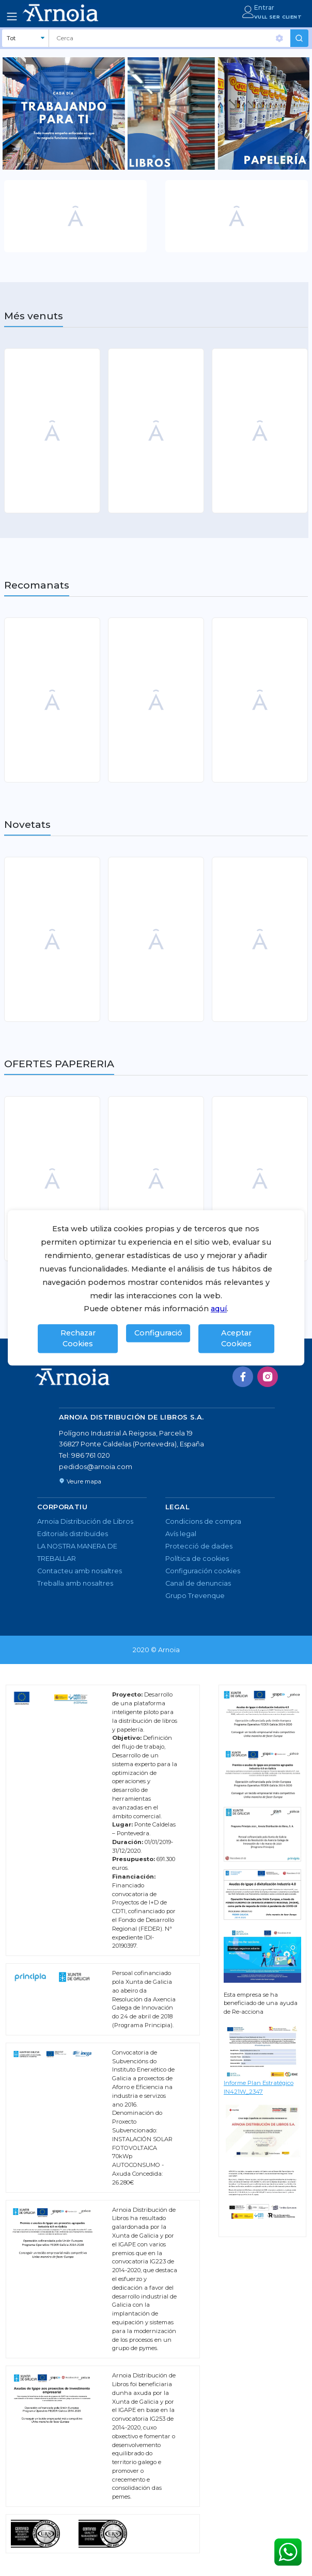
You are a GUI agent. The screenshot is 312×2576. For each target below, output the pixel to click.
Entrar (264, 7)
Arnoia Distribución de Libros (85, 1521)
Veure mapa (80, 1481)
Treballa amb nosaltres (75, 1583)
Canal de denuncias (198, 1583)
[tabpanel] (156, 113)
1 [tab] (157, 160)
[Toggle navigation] (12, 16)
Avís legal (180, 1534)
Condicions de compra (203, 1521)
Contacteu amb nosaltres (79, 1571)
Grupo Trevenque (195, 1596)
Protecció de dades (198, 1546)
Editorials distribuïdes (72, 1534)
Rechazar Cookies (78, 1338)
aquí (219, 1309)
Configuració (158, 1333)
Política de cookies (197, 1558)
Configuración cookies (202, 1571)
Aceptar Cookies (236, 1338)
